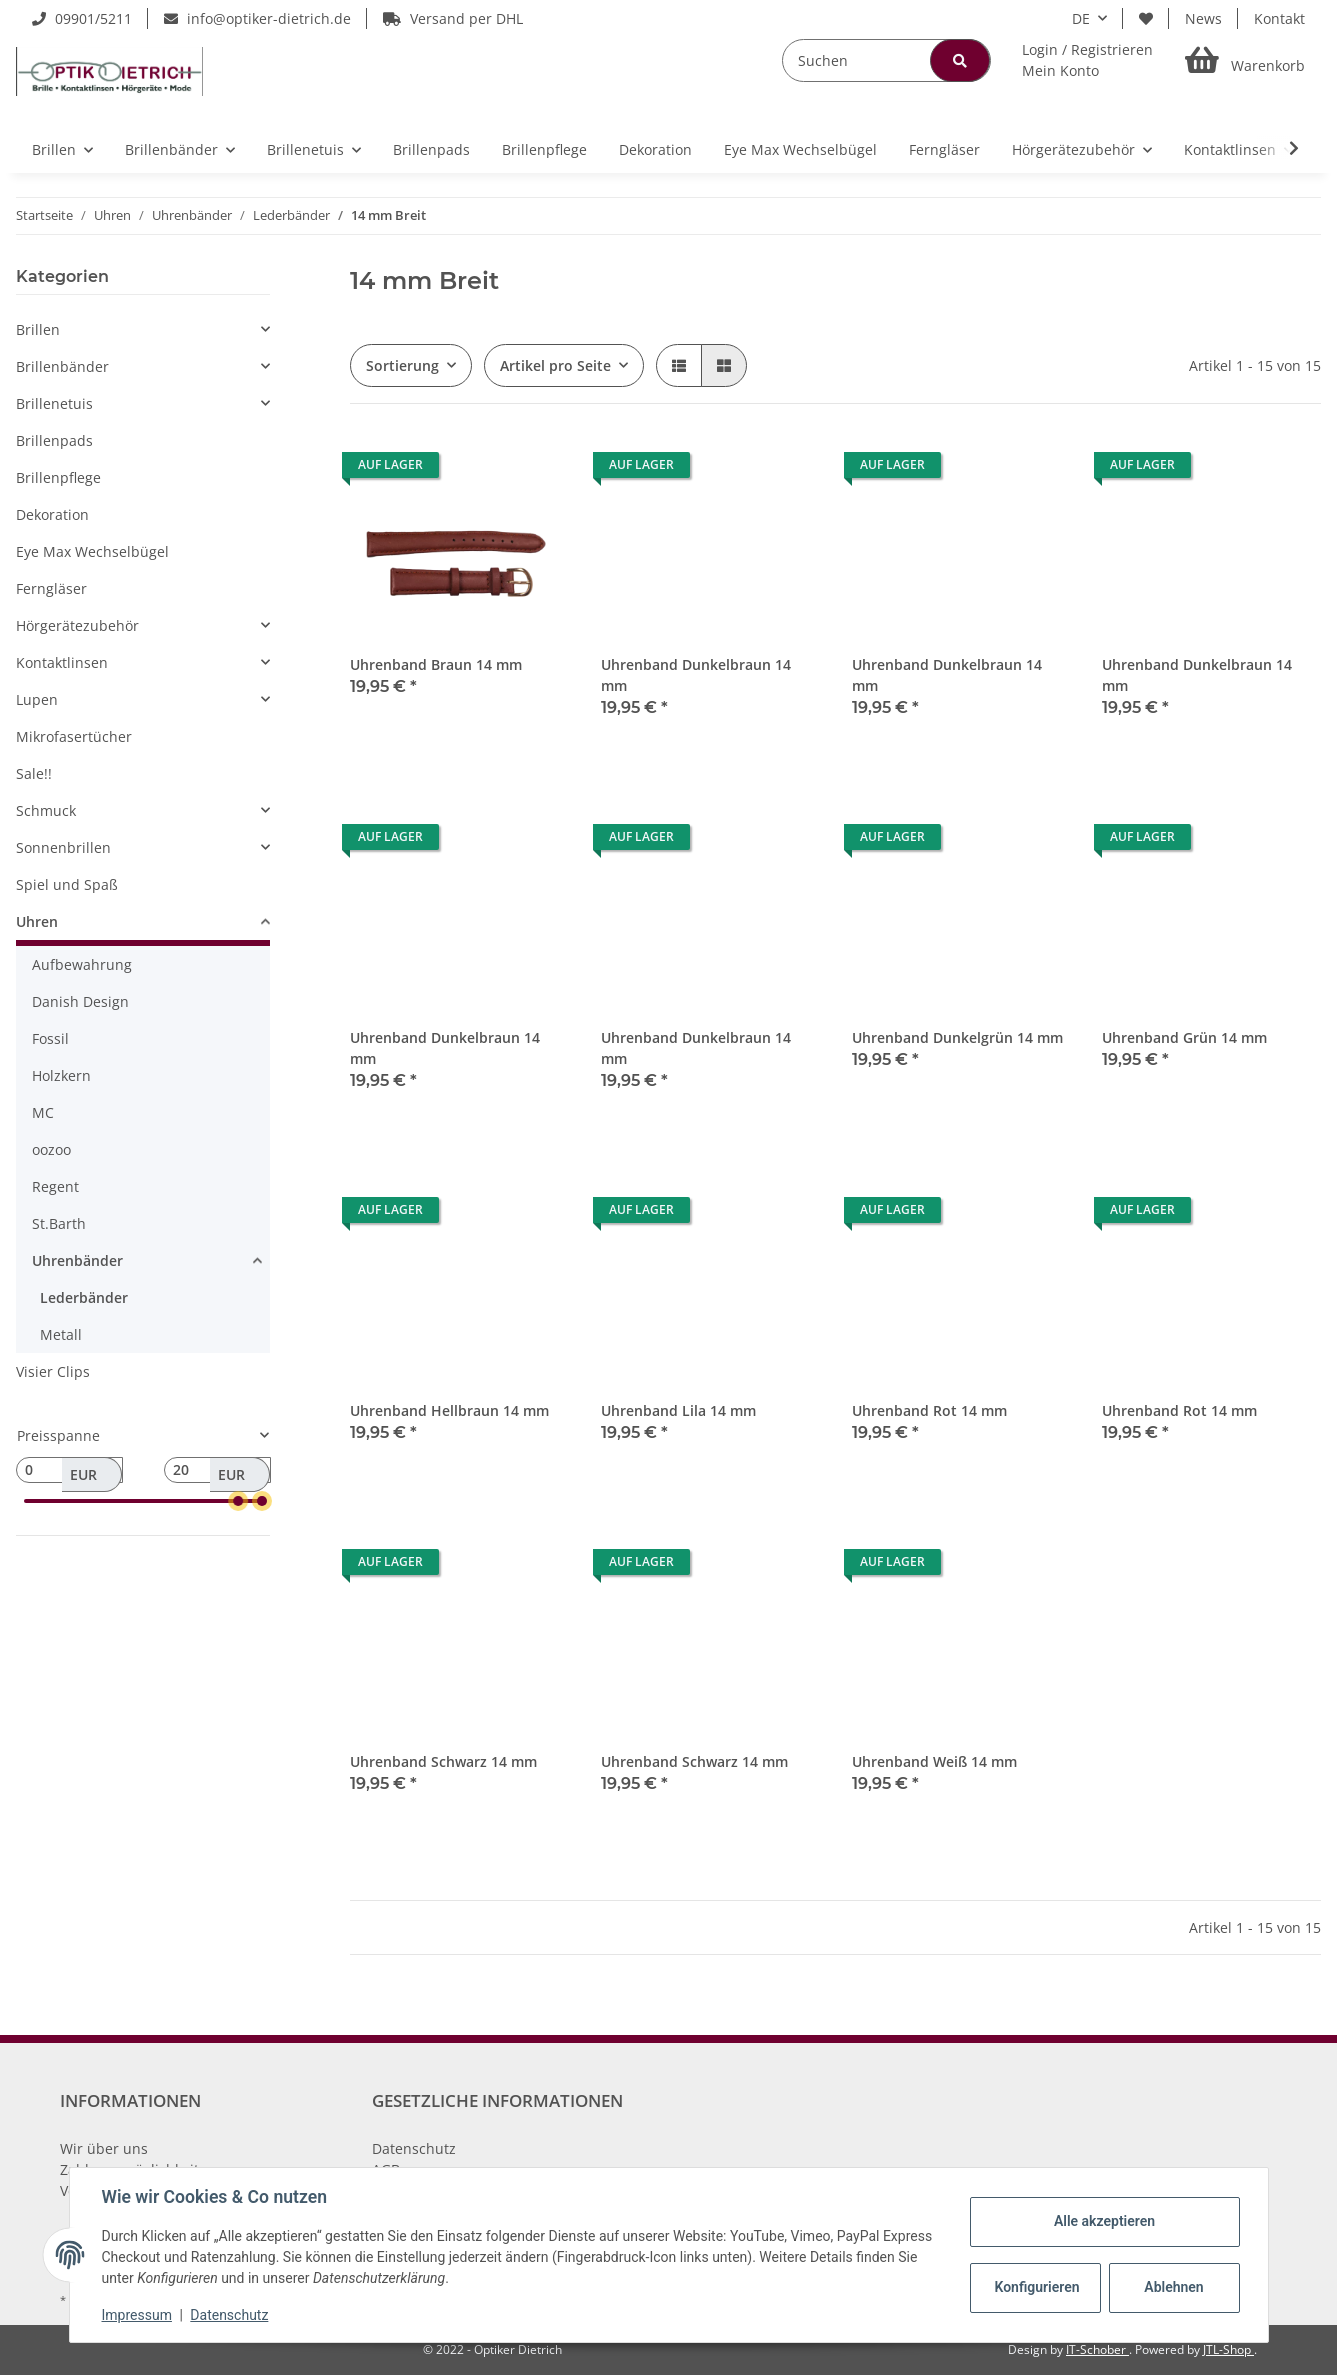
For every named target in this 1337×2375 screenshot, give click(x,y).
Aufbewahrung (82, 964)
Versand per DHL (453, 18)
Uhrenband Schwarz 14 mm (443, 1761)
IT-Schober (1097, 2349)
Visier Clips (53, 1371)
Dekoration (52, 514)
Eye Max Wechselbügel (92, 551)
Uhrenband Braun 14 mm (436, 664)
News (1203, 18)
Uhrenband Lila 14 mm (678, 1410)
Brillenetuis (54, 403)
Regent (55, 1186)
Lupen (37, 699)
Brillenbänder (62, 366)
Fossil (50, 1038)
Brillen (38, 329)
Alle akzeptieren (1104, 2221)
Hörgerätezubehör (77, 625)
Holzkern (61, 1075)
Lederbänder (84, 1297)
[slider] (239, 1501)
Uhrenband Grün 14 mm (1184, 1037)
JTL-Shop (1228, 2349)
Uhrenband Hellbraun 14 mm (449, 1410)
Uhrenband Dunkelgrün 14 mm (957, 1037)
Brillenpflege (58, 477)
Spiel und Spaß (67, 884)
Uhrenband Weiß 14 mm (934, 1761)
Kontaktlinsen (62, 662)
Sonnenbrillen (63, 847)
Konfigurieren (1037, 2287)
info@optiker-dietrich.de (257, 18)
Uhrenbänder (77, 1260)
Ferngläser (51, 588)
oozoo (51, 1149)
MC (43, 1112)
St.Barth (59, 1223)
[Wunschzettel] (1146, 18)
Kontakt (1279, 18)
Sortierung (402, 365)
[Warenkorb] (1245, 60)
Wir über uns (104, 2148)
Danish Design (80, 1001)
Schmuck (46, 810)
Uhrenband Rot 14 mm (929, 1410)
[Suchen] (886, 60)
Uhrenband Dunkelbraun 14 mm (696, 675)
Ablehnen (1173, 2287)
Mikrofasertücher (74, 736)
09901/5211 (82, 18)
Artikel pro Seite (555, 365)
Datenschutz (414, 2148)
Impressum (137, 2315)
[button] (1087, 60)
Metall (61, 1334)
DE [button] (1081, 18)
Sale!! (34, 773)
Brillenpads (54, 440)
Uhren (37, 921)
